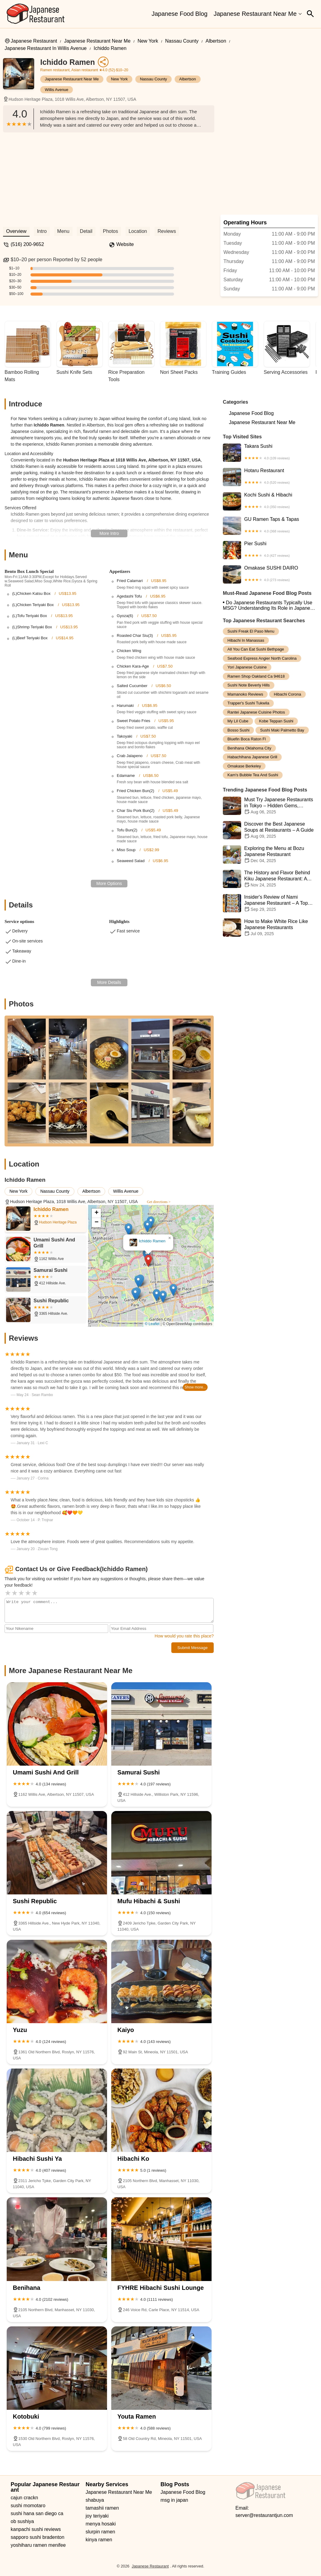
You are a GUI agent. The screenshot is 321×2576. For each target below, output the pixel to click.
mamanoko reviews (245, 694)
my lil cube (237, 721)
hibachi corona (287, 694)
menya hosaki (101, 2523)
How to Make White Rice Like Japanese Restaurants (269, 927)
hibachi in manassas (245, 640)
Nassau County (181, 41)
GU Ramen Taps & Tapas (269, 526)
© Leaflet (152, 1324)
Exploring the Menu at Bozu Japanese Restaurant (269, 854)
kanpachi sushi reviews (36, 2529)
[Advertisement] (108, 178)
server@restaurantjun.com (264, 2515)
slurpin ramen (100, 2531)
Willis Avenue (56, 89)
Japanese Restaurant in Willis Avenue (46, 48)
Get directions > (158, 1202)
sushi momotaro (28, 2505)
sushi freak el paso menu (250, 631)
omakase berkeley (244, 766)
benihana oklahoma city (249, 748)
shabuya (95, 2500)
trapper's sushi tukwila (248, 703)
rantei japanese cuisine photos (256, 712)
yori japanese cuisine (247, 667)
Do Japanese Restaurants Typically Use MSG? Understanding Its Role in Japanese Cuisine (269, 605)
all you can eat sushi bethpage (255, 649)
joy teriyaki (97, 2515)
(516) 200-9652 (27, 244)
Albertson (215, 41)
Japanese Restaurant (34, 41)
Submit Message (192, 1647)
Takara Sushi (269, 453)
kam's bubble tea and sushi (252, 775)
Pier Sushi (269, 550)
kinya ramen (99, 2539)
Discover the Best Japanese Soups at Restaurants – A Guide (269, 830)
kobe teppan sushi (276, 721)
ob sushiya (22, 2521)
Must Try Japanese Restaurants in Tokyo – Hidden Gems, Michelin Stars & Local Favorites (269, 806)
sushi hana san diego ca (37, 2513)
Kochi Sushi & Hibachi (269, 501)
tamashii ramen (102, 2508)
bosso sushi (238, 730)
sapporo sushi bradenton (37, 2537)
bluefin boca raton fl (246, 739)
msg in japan (174, 2500)
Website (125, 244)
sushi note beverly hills (248, 685)
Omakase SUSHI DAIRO (269, 574)
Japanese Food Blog (179, 13)
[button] (148, 1261)
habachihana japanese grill (252, 757)
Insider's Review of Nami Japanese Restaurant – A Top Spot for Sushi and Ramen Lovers (269, 903)
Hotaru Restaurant (269, 477)
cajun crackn (24, 2497)
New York (147, 41)
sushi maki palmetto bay (282, 730)
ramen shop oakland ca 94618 (256, 676)
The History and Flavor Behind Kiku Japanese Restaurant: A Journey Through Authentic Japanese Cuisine (269, 879)
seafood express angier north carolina (262, 658)
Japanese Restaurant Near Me (255, 13)
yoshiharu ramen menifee (38, 2545)
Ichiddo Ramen (110, 48)
